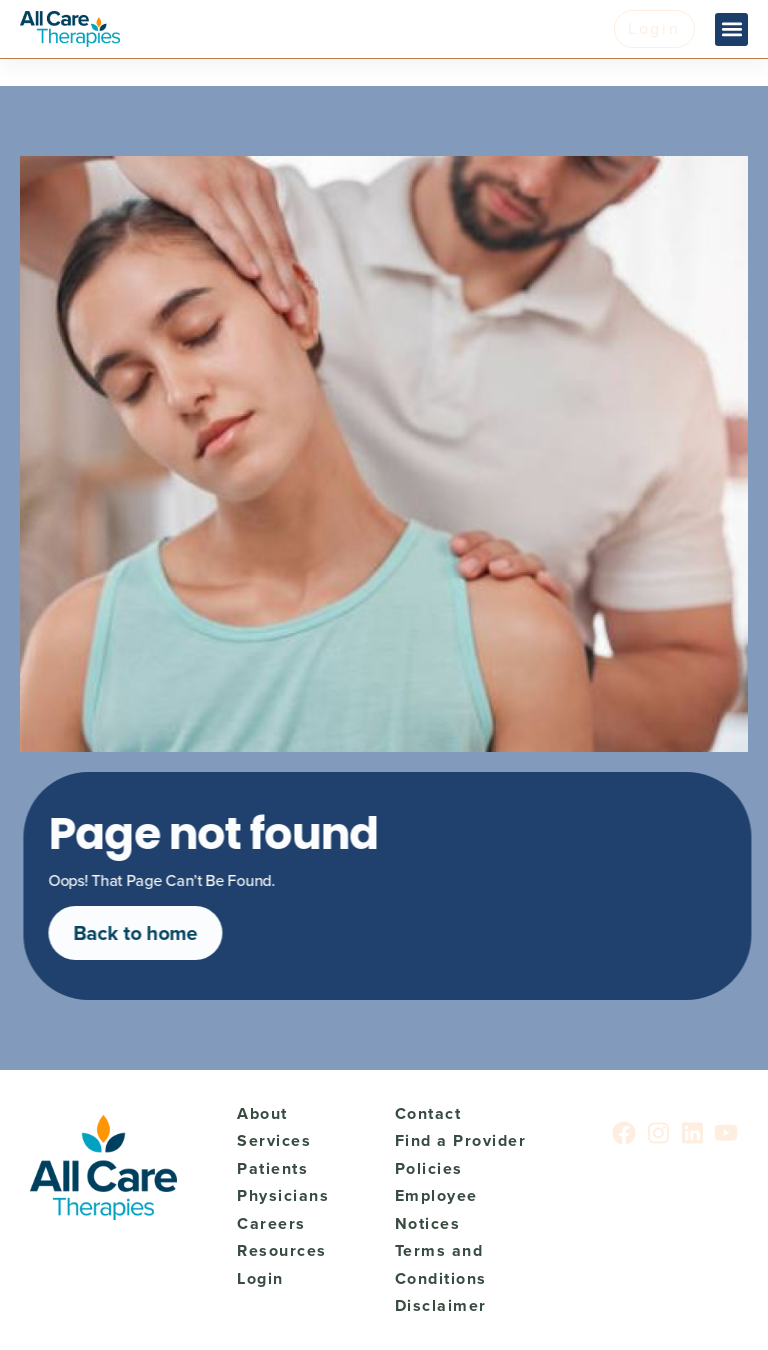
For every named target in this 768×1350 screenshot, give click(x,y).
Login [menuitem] (260, 1278)
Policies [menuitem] (429, 1168)
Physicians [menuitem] (283, 1195)
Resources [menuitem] (282, 1250)
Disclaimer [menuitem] (441, 1305)
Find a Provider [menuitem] (461, 1140)
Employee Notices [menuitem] (436, 1209)
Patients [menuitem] (272, 1168)
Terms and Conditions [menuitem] (441, 1264)
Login (654, 28)
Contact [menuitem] (428, 1113)
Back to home (143, 933)
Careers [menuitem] (271, 1223)
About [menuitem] (262, 1113)
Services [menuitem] (274, 1140)
